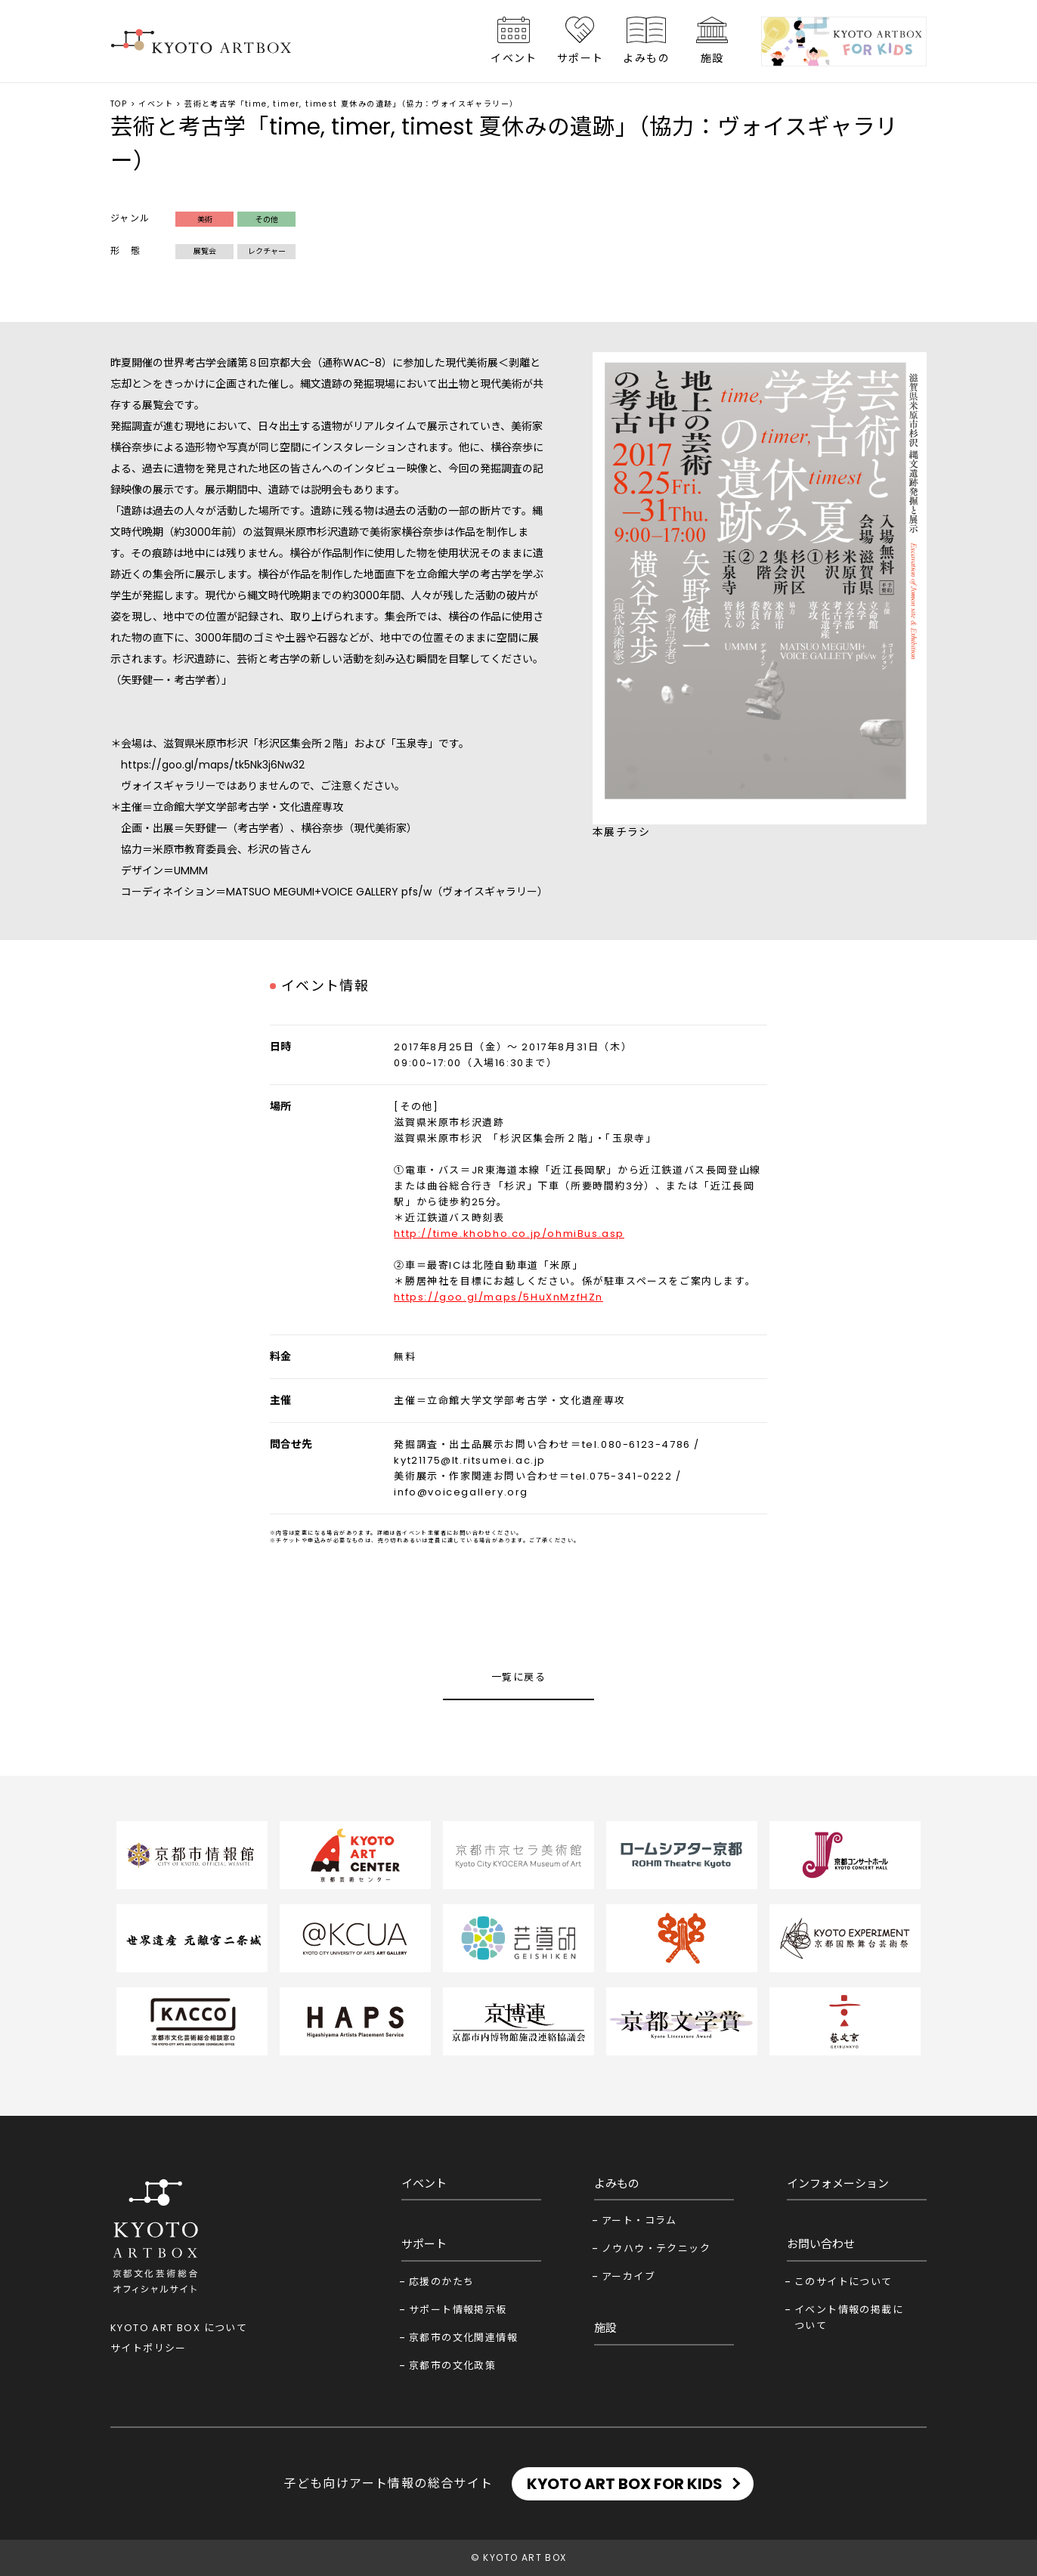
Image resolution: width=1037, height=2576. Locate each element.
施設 (712, 58)
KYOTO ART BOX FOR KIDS (625, 2483)
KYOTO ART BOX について (178, 2328)
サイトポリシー (148, 2348)
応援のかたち (441, 2281)
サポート (580, 58)
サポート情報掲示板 (458, 2309)
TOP (118, 104)
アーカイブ (628, 2276)
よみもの (646, 58)
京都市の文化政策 (452, 2365)
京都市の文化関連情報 (463, 2337)
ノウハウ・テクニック (656, 2248)
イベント (514, 58)
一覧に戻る (518, 1677)
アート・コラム (639, 2220)
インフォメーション (838, 2183)
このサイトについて (843, 2281)
